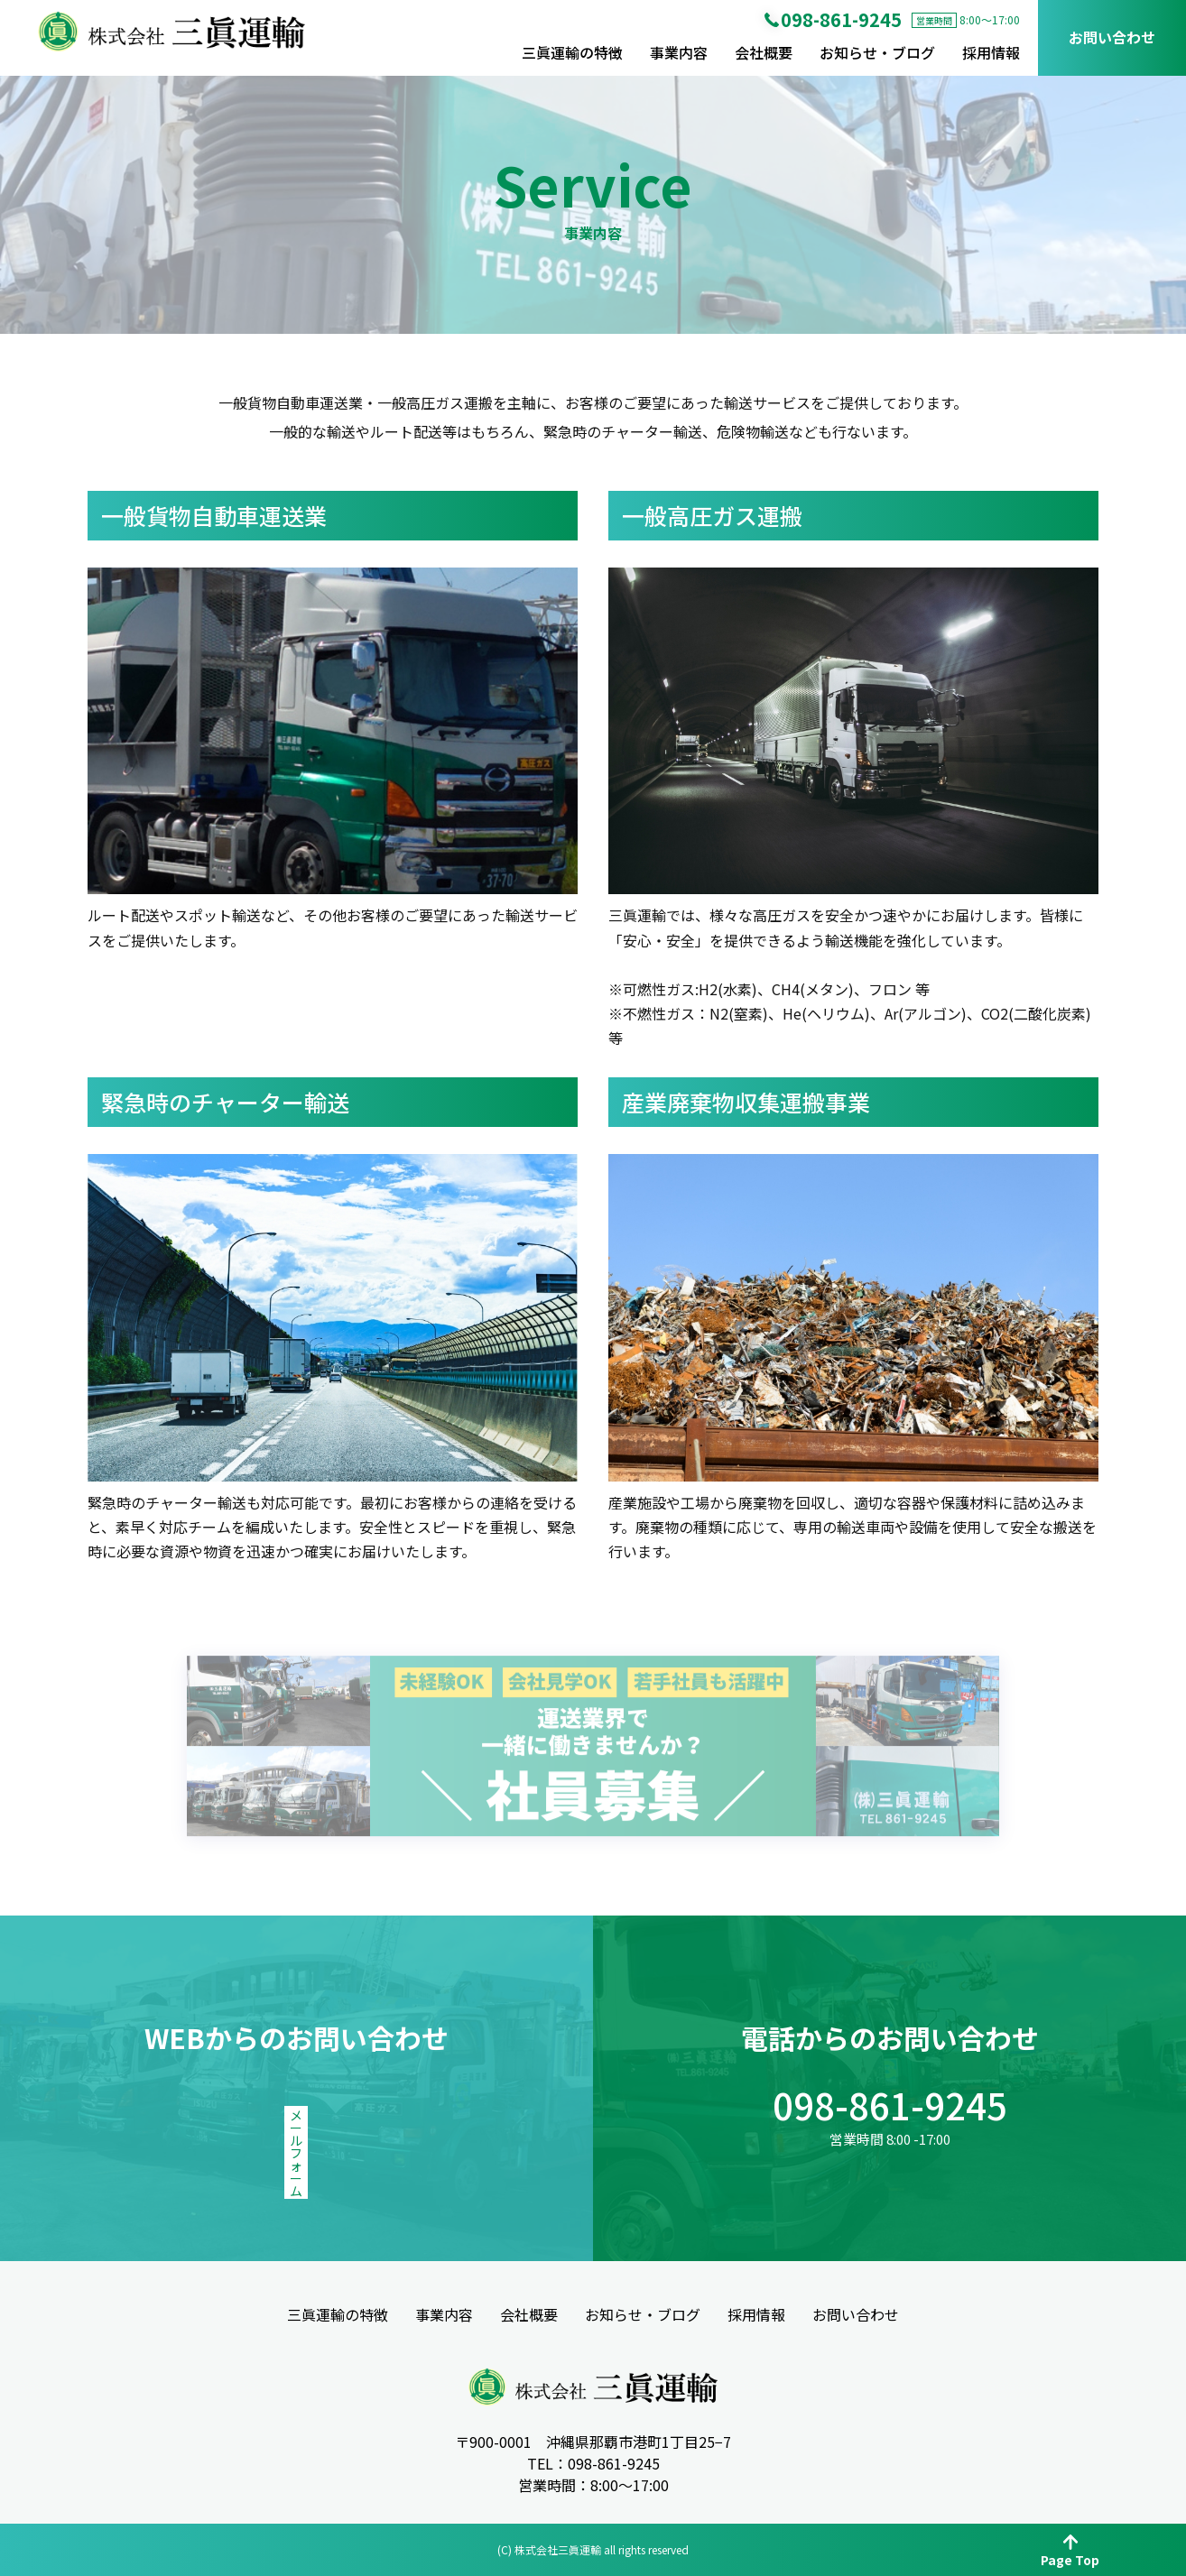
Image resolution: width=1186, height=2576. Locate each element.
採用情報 (991, 52)
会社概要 (763, 52)
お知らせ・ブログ (877, 52)
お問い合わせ (1112, 37)
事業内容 (679, 52)
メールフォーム (296, 2130)
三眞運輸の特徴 (572, 52)
